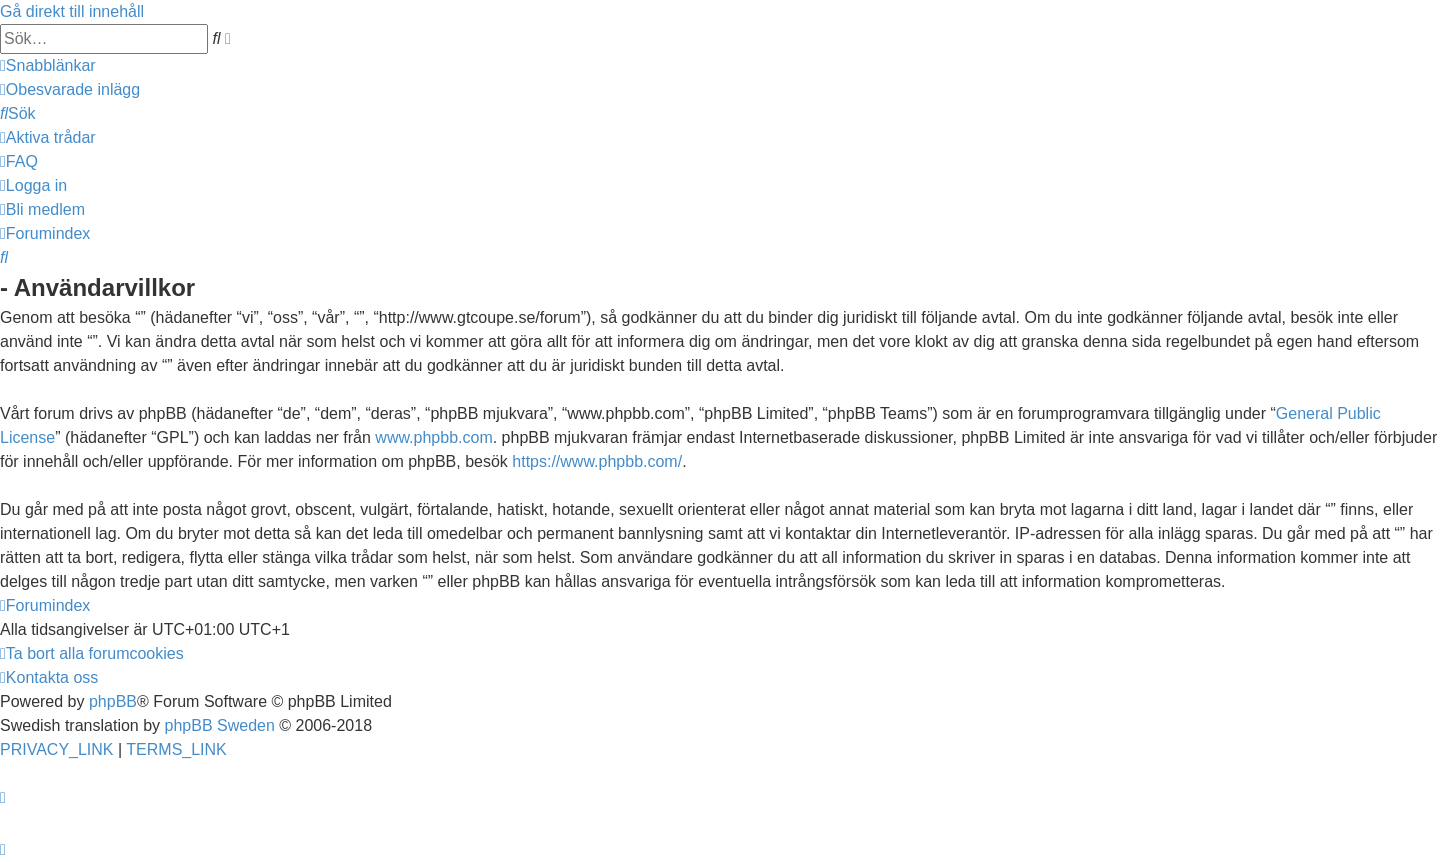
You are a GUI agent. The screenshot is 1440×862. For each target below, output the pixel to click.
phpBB (113, 701)
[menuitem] (70, 89)
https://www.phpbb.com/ (597, 461)
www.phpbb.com (433, 437)
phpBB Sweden (220, 725)
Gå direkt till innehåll (72, 11)
